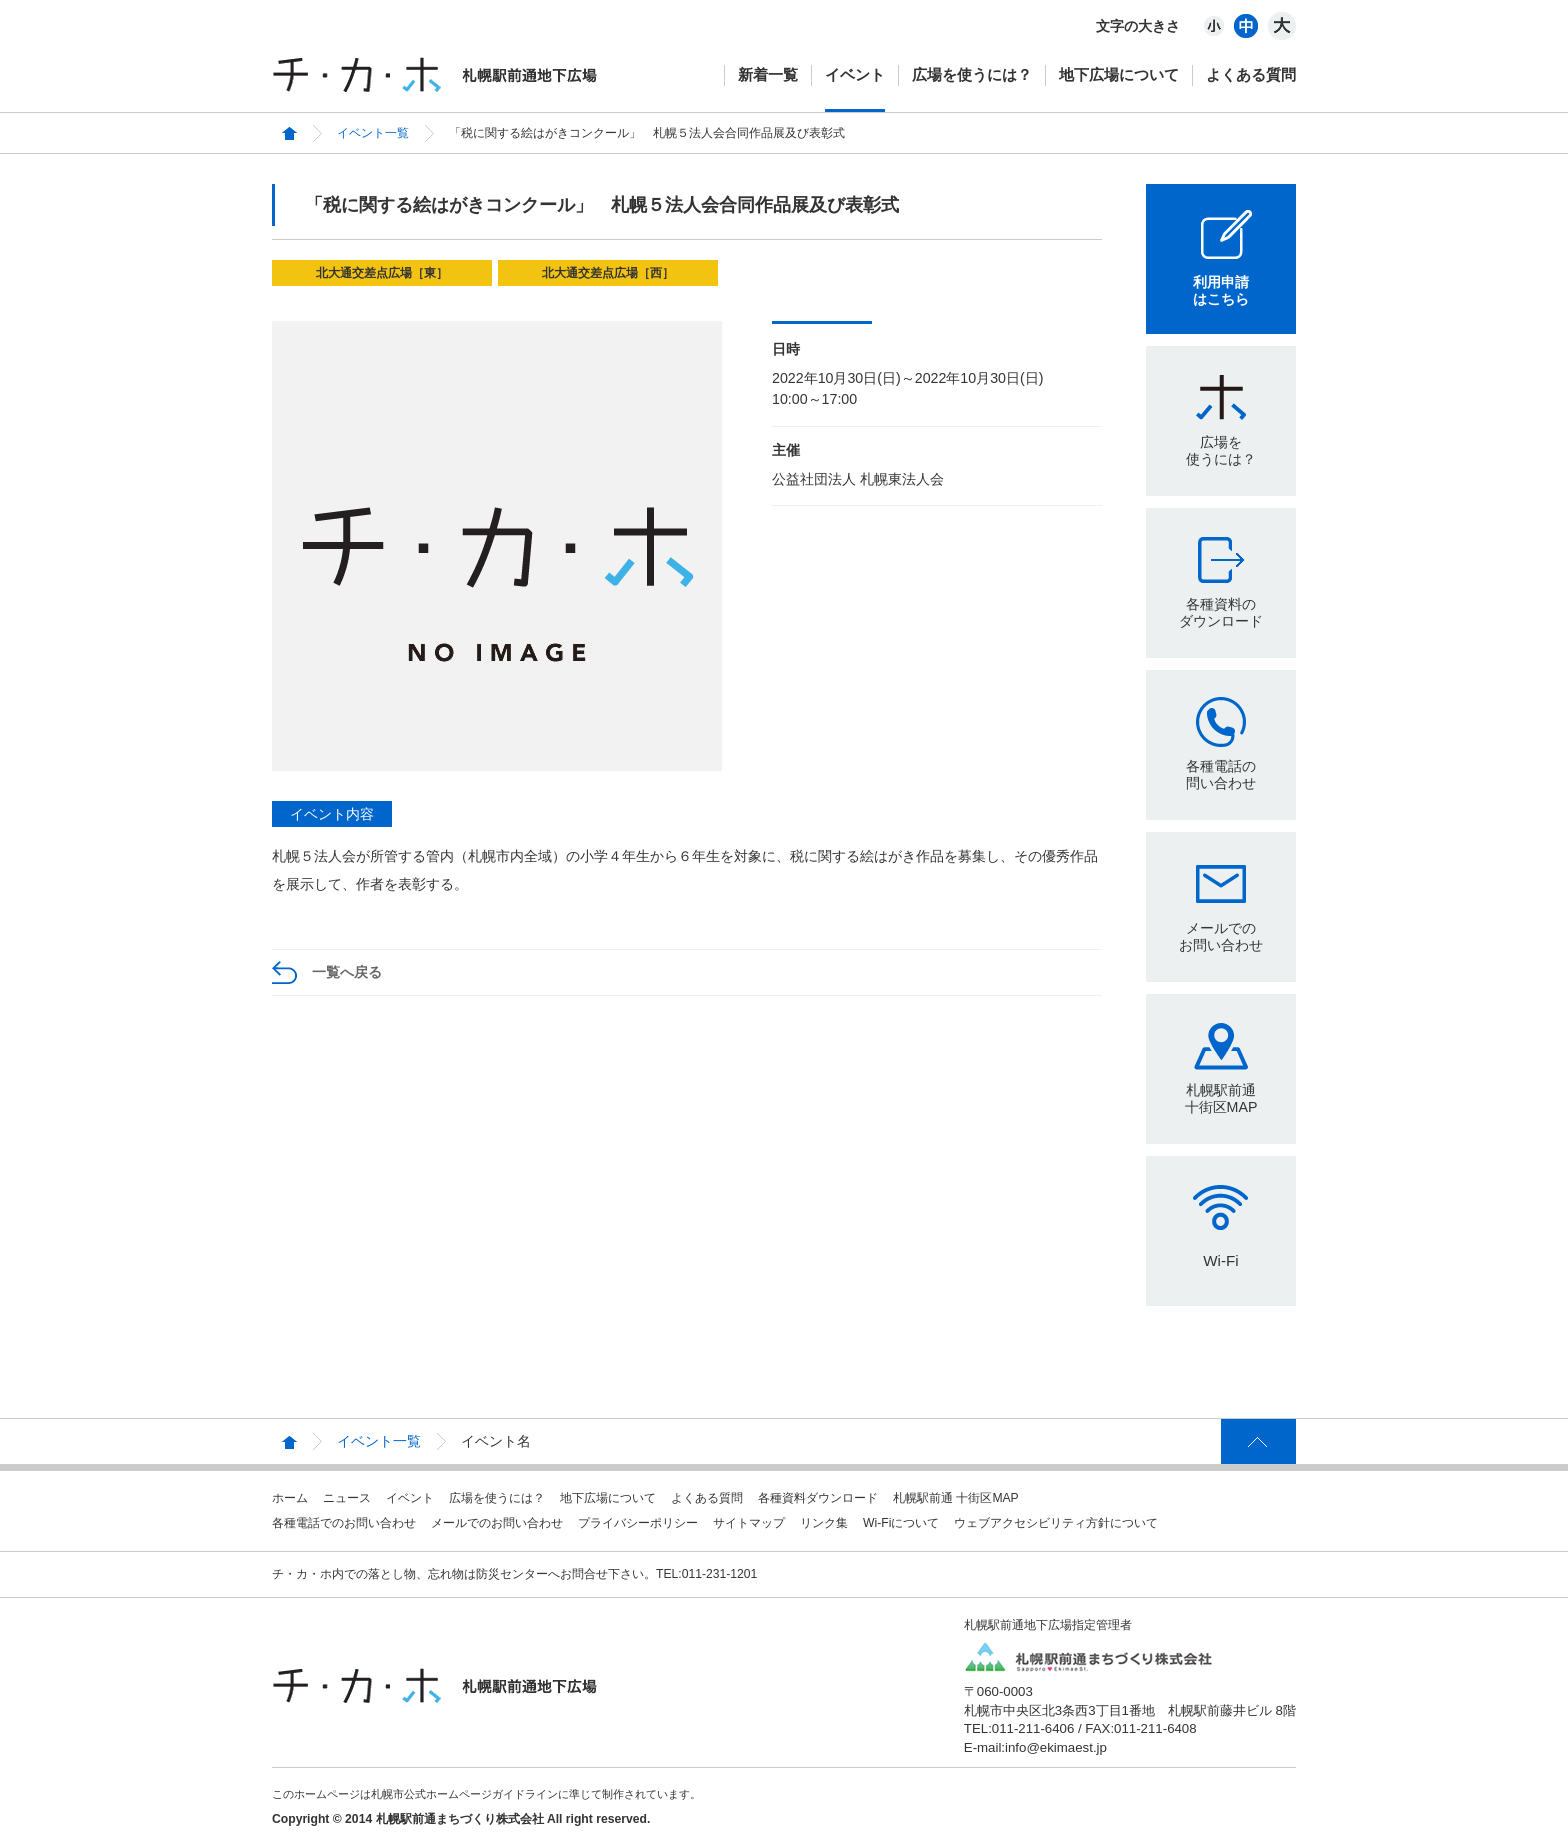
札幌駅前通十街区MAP (1221, 1098)
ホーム (290, 1498)
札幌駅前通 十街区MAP (956, 1498)
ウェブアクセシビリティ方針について (1056, 1523)
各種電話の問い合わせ (1221, 774)
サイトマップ (749, 1523)
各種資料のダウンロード (1221, 612)
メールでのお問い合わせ (1221, 936)
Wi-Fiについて (901, 1523)
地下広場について (1119, 74)
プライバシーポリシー (638, 1523)
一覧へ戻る (347, 972)
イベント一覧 (373, 133)
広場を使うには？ (972, 74)
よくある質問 (1251, 74)
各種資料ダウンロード (818, 1498)
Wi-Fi (1220, 1260)
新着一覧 (768, 74)
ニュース (347, 1498)
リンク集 (824, 1523)
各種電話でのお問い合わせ (344, 1523)
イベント (855, 74)
